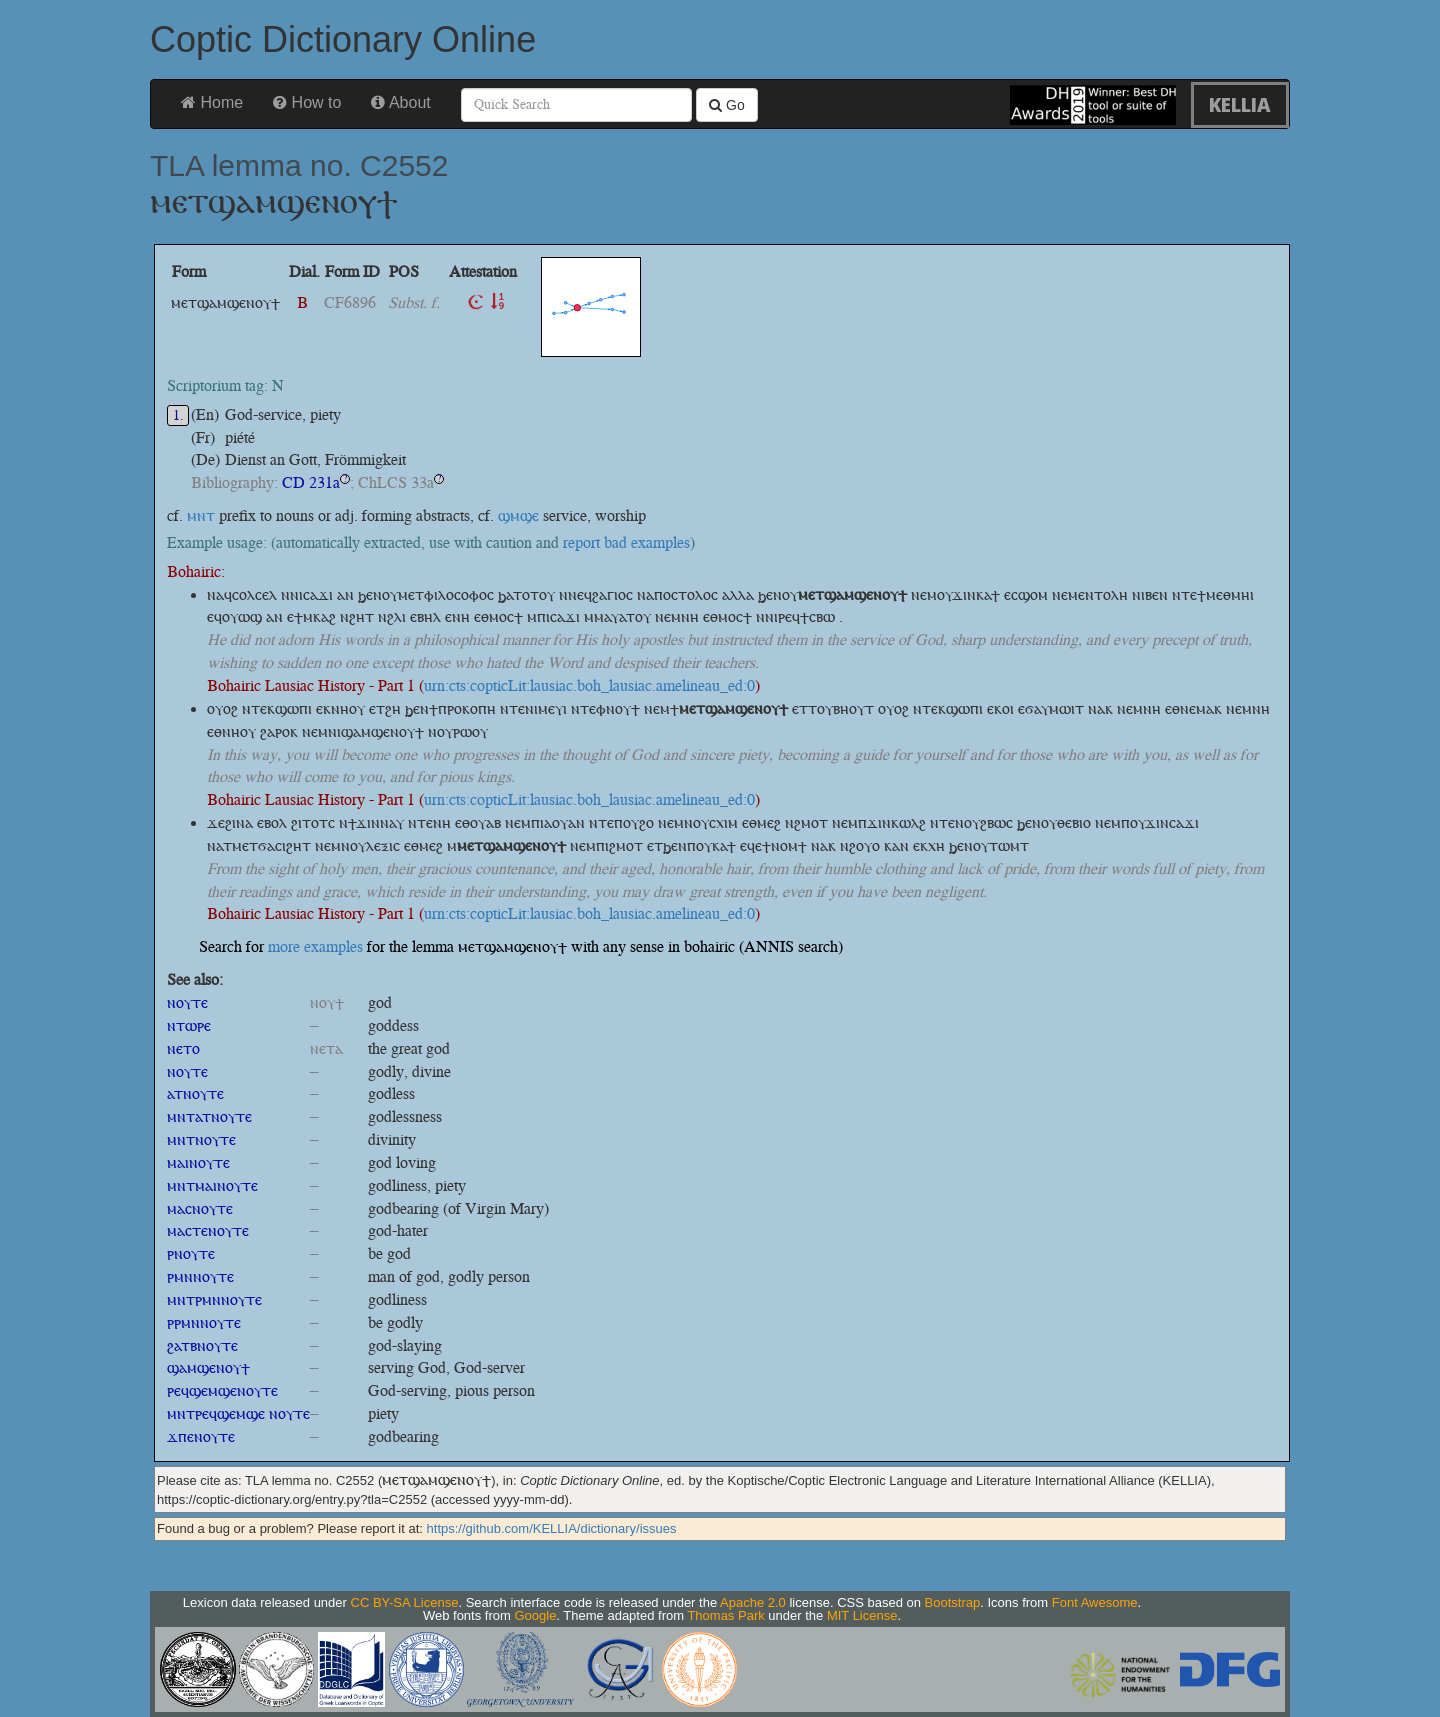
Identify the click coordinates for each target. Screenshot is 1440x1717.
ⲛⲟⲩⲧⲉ (187, 1002)
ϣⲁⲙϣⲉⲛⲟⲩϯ (208, 1367)
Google (535, 1615)
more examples (315, 946)
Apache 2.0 (753, 1602)
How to (307, 102)
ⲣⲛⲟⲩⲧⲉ (191, 1253)
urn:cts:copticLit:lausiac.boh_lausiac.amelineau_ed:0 (589, 685)
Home (212, 102)
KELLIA (1240, 104)
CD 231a (311, 482)
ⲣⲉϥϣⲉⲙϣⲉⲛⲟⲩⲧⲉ (222, 1390)
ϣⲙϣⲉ (518, 515)
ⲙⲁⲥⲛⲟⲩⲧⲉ (200, 1208)
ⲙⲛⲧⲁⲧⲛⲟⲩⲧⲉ (209, 1116)
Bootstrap (953, 1602)
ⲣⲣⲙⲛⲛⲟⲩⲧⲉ (204, 1322)
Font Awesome (1095, 1602)
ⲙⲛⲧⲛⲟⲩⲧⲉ (201, 1139)
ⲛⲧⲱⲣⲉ (189, 1025)
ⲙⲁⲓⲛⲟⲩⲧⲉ (198, 1162)
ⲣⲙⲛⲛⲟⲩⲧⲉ (200, 1276)
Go (727, 105)
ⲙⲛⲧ (201, 515)
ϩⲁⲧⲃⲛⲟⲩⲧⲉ (202, 1345)
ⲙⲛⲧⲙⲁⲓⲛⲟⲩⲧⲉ (212, 1185)
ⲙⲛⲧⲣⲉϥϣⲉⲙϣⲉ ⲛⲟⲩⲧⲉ (238, 1413)
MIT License (862, 1615)
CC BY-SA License (405, 1602)
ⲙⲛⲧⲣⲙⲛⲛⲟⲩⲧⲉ (214, 1299)
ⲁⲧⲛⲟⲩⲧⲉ (195, 1093)
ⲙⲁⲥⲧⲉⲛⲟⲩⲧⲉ (208, 1230)
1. (178, 415)
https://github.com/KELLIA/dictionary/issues (552, 1528)
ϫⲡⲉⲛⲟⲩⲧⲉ (201, 1436)
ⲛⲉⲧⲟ (183, 1048)
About (400, 102)
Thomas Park (725, 1615)
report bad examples (626, 542)
